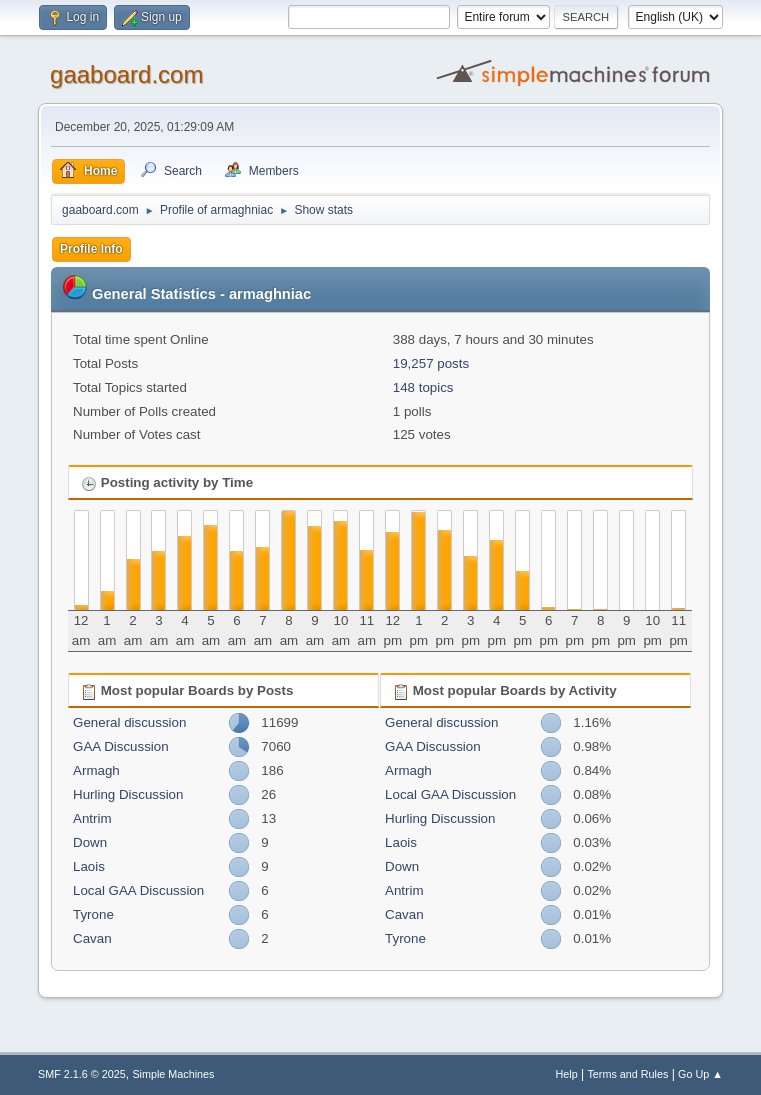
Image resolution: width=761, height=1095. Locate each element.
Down (90, 842)
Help (566, 1074)
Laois (89, 866)
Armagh (96, 770)
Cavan (92, 938)
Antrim (92, 818)
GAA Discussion (121, 746)
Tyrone (93, 914)
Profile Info (91, 249)
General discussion (129, 722)
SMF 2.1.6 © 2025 (82, 1074)
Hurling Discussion (128, 794)
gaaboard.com (126, 74)
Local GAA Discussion (138, 890)
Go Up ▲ (700, 1074)
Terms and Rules (627, 1074)
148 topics (423, 387)
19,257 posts (431, 363)
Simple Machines (173, 1074)
